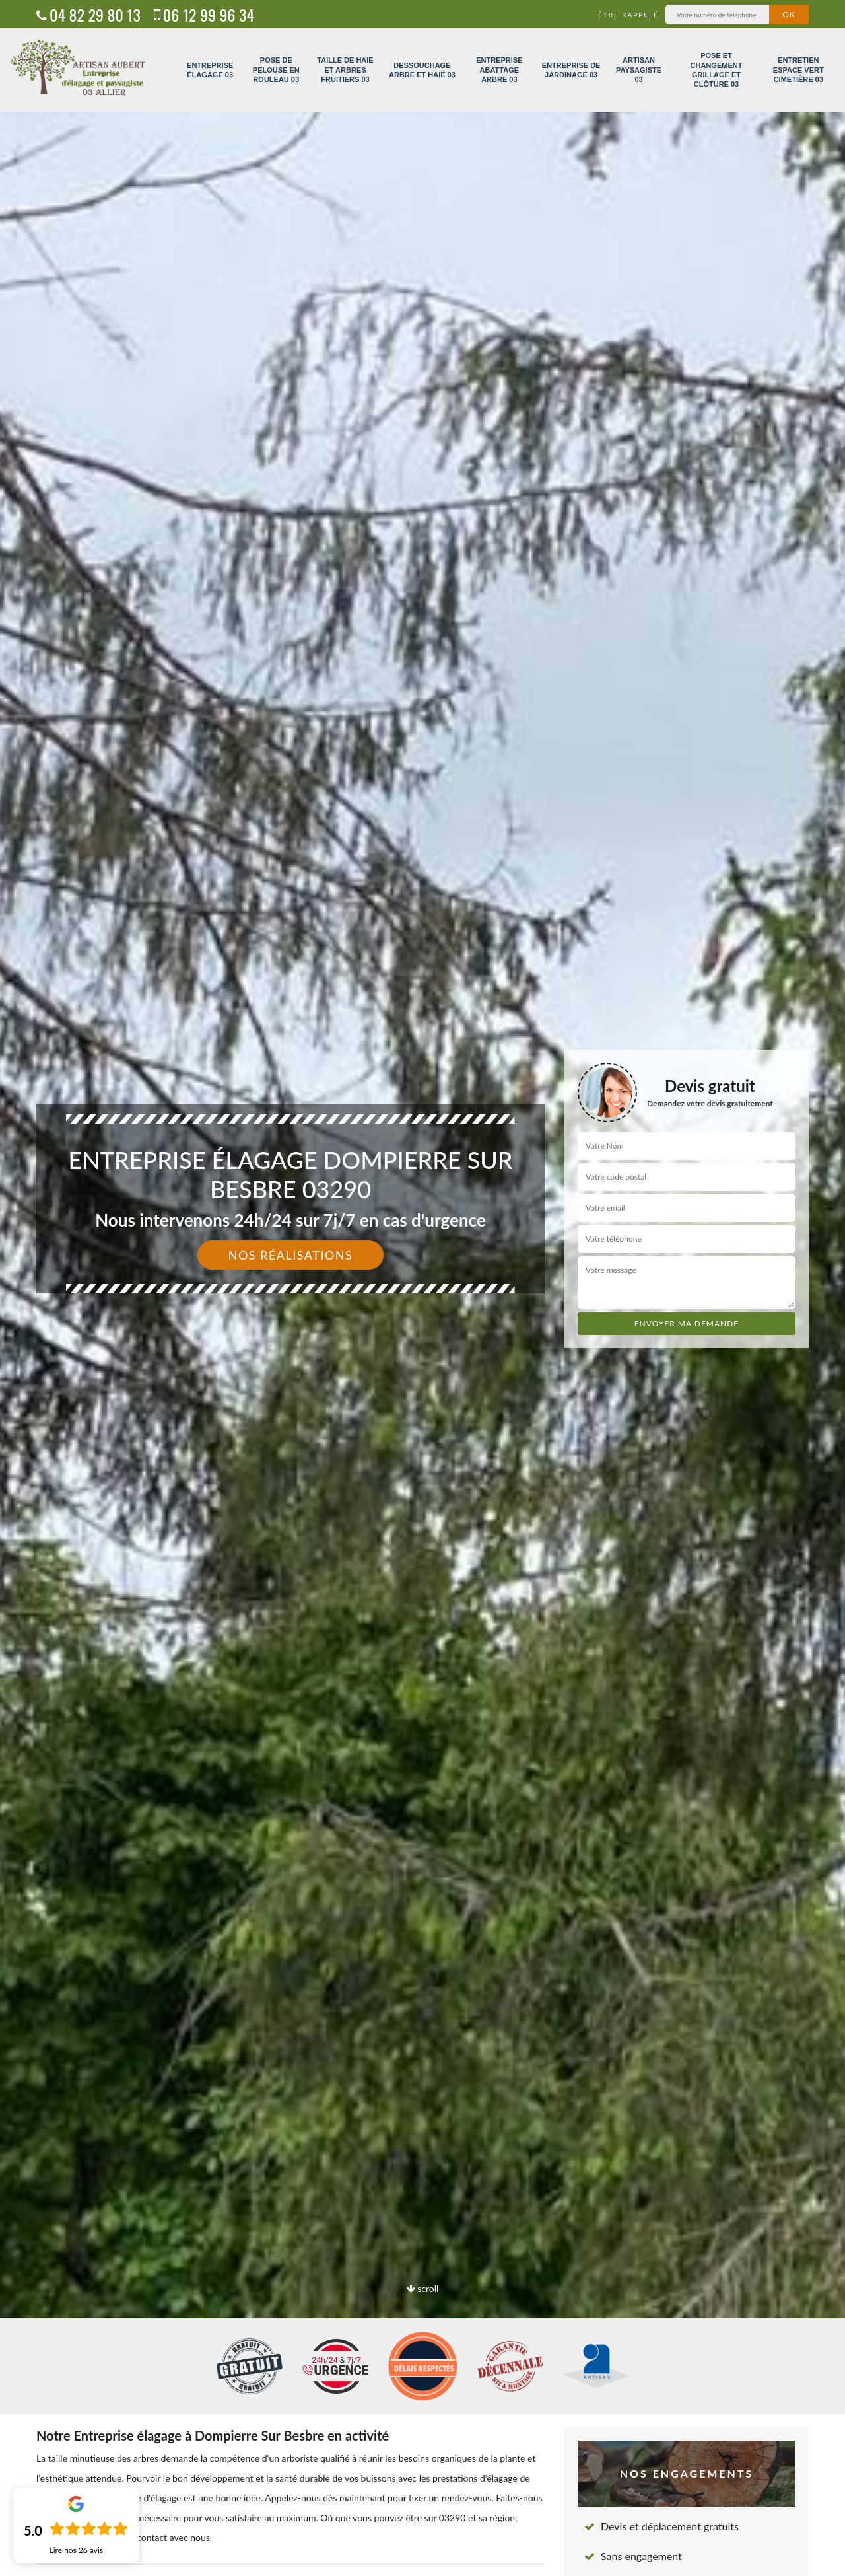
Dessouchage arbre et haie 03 (422, 70)
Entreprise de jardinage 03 (571, 70)
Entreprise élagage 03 (210, 70)
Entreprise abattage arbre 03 (499, 69)
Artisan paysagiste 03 (638, 69)
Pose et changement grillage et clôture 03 (717, 70)
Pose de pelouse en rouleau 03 (276, 69)
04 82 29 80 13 (88, 14)
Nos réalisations (290, 1255)
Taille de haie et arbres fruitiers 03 (345, 69)
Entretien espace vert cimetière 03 (798, 69)
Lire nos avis (76, 2550)
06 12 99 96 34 (204, 14)
